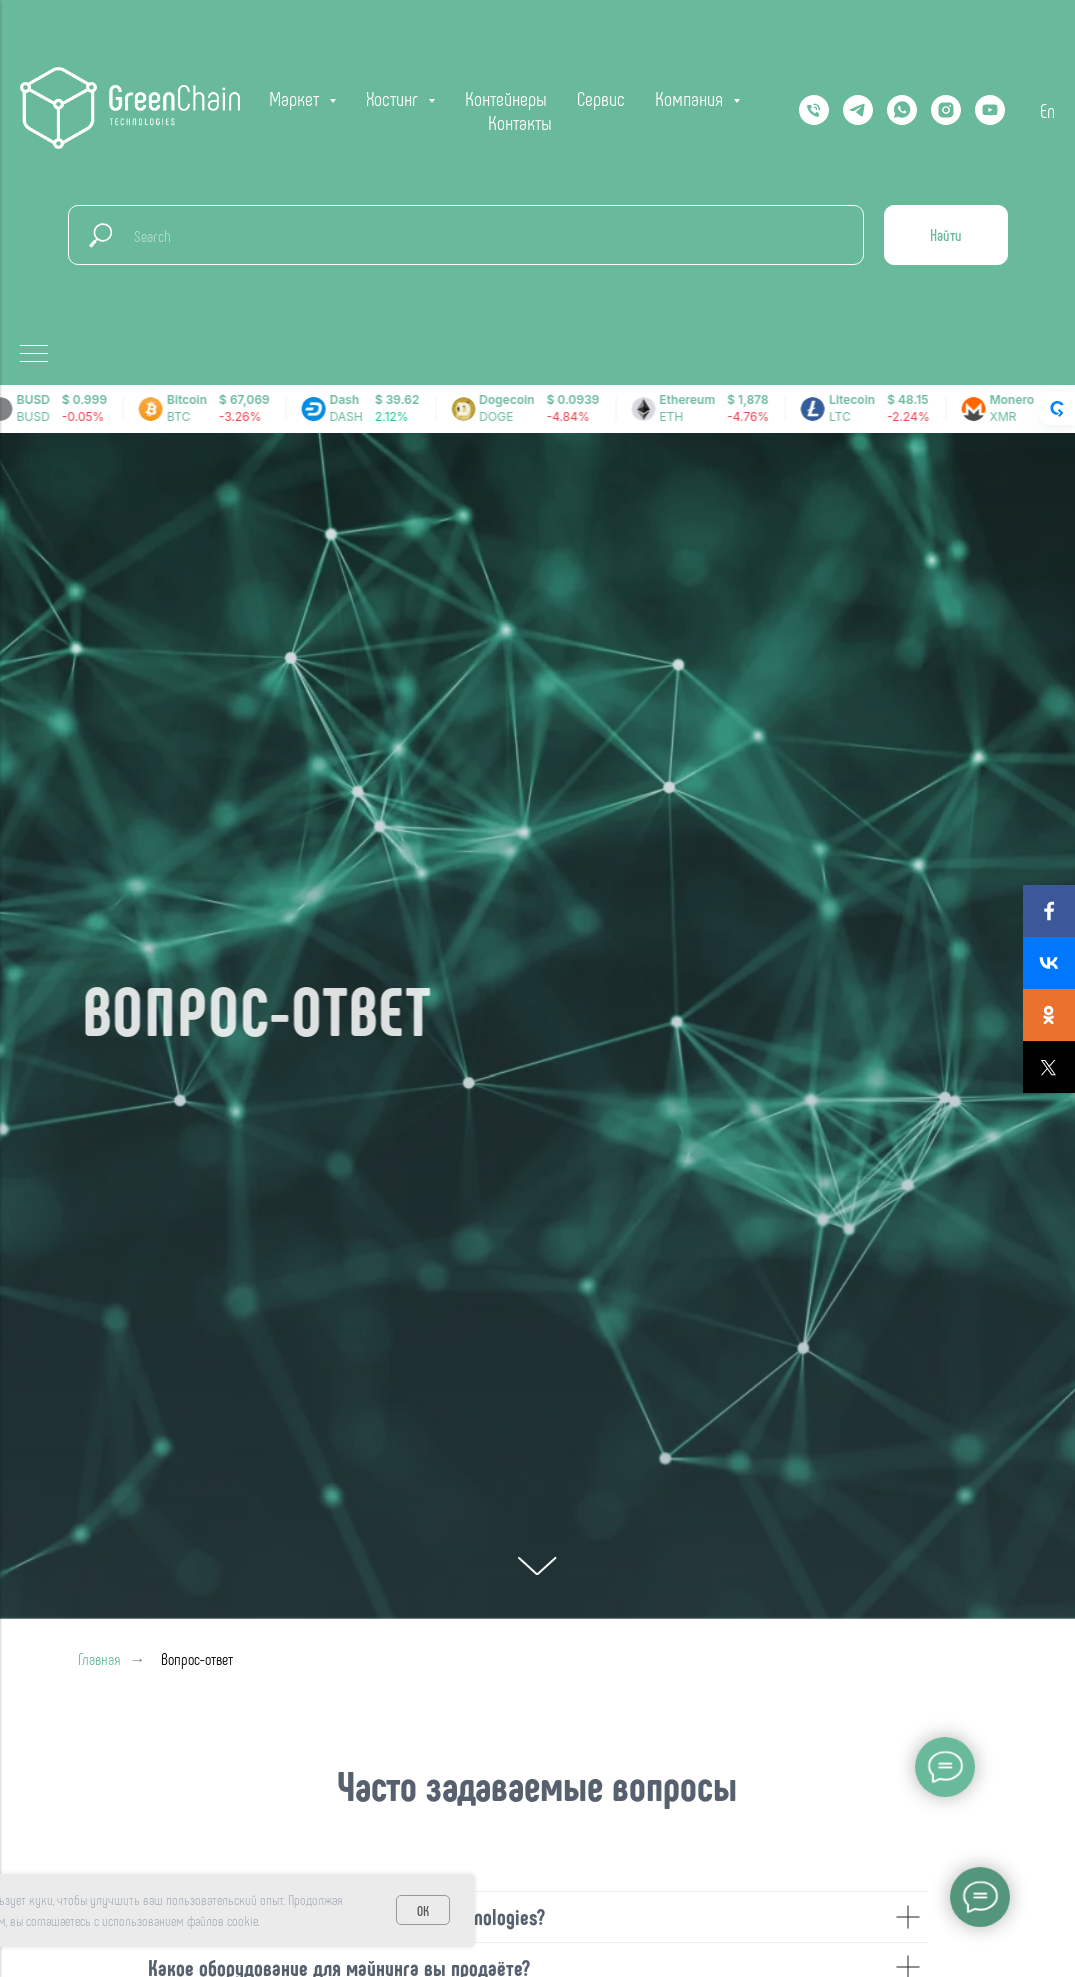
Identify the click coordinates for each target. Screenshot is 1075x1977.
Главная (99, 1658)
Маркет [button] (296, 98)
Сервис (601, 98)
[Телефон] (814, 110)
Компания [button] (691, 98)
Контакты (520, 122)
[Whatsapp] (902, 110)
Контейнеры (506, 98)
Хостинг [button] (394, 98)
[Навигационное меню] (34, 355)
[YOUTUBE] (990, 110)
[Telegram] (858, 110)
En (1047, 110)
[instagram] (946, 110)
